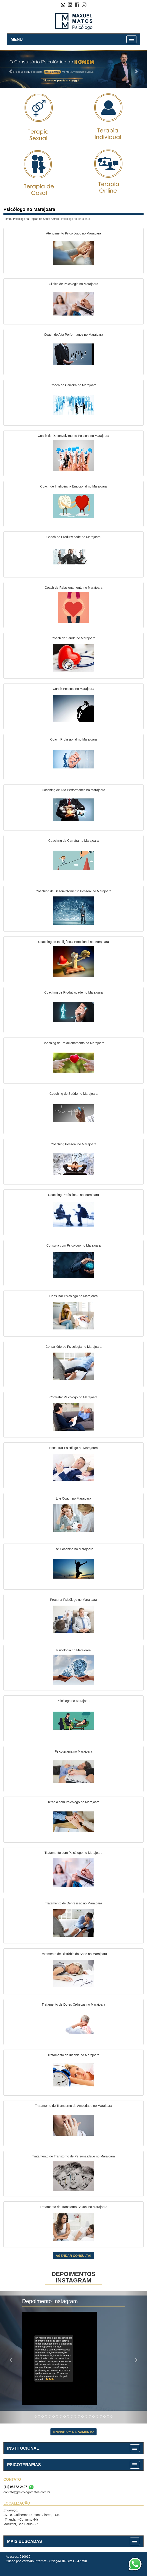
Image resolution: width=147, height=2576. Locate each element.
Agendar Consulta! (73, 2255)
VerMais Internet (34, 2561)
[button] (11, 69)
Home (7, 219)
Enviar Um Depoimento (73, 2432)
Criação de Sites (61, 2561)
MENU (17, 39)
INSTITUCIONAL (23, 2448)
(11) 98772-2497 (15, 2487)
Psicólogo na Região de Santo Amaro (36, 219)
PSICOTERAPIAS (24, 2464)
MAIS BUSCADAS (24, 2541)
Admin (82, 2561)
